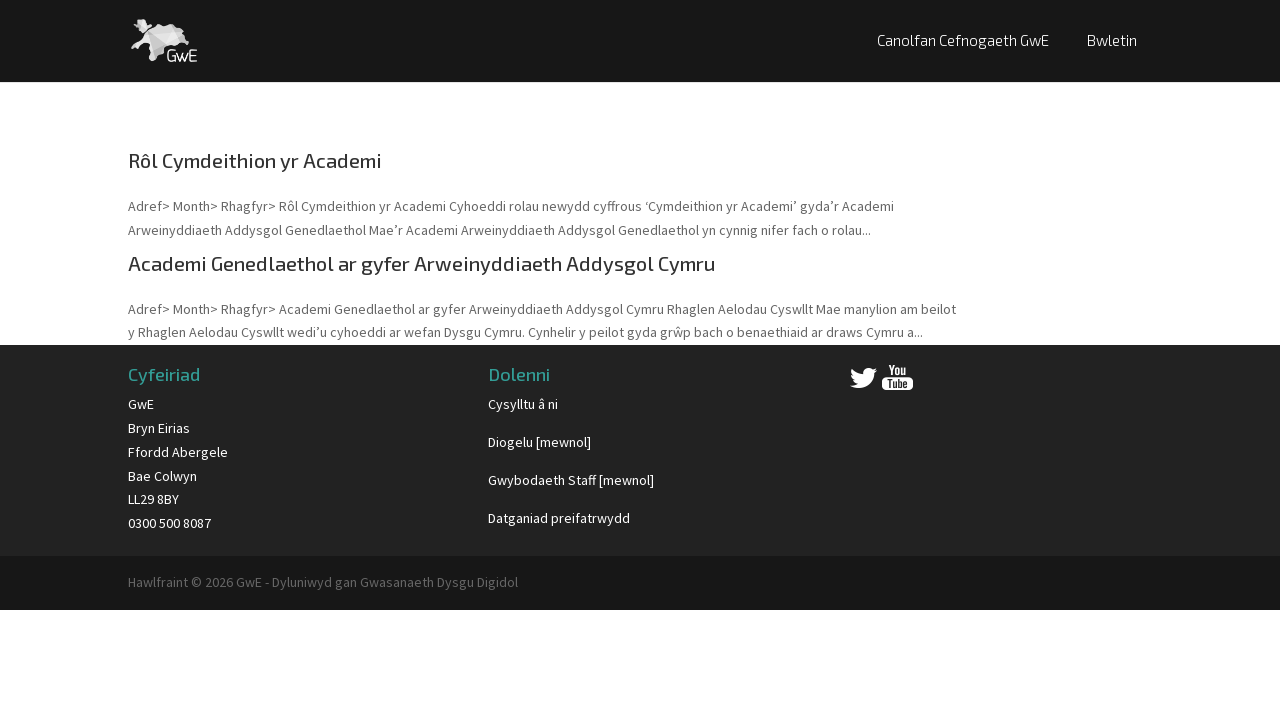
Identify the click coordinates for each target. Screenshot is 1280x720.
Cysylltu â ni (523, 404)
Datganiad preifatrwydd (559, 518)
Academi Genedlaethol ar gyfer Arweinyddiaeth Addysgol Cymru (421, 263)
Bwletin (1112, 40)
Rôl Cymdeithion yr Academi (255, 160)
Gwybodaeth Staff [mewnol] (571, 480)
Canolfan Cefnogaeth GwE (963, 40)
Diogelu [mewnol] (539, 442)
